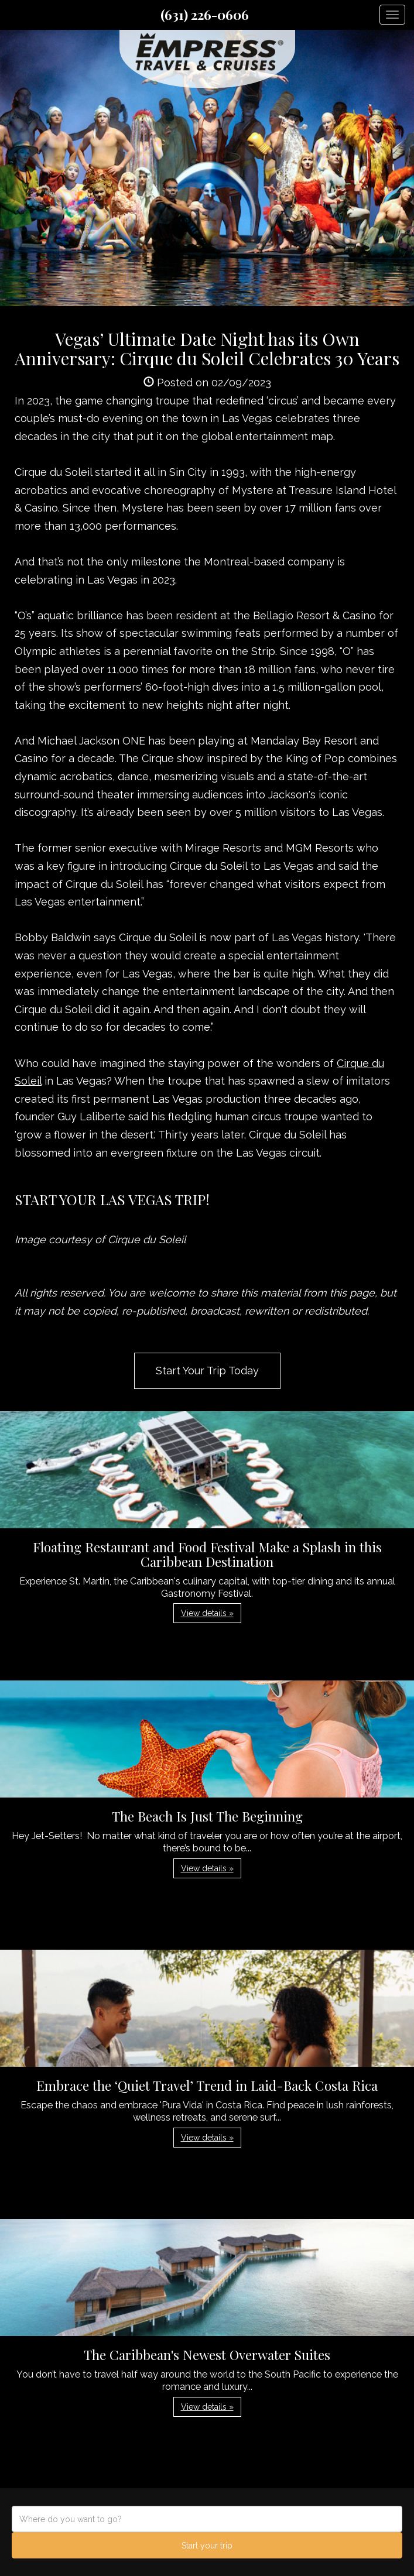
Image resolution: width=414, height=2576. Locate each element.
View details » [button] (207, 1613)
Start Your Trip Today (207, 1370)
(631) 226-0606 (204, 14)
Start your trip (207, 2545)
